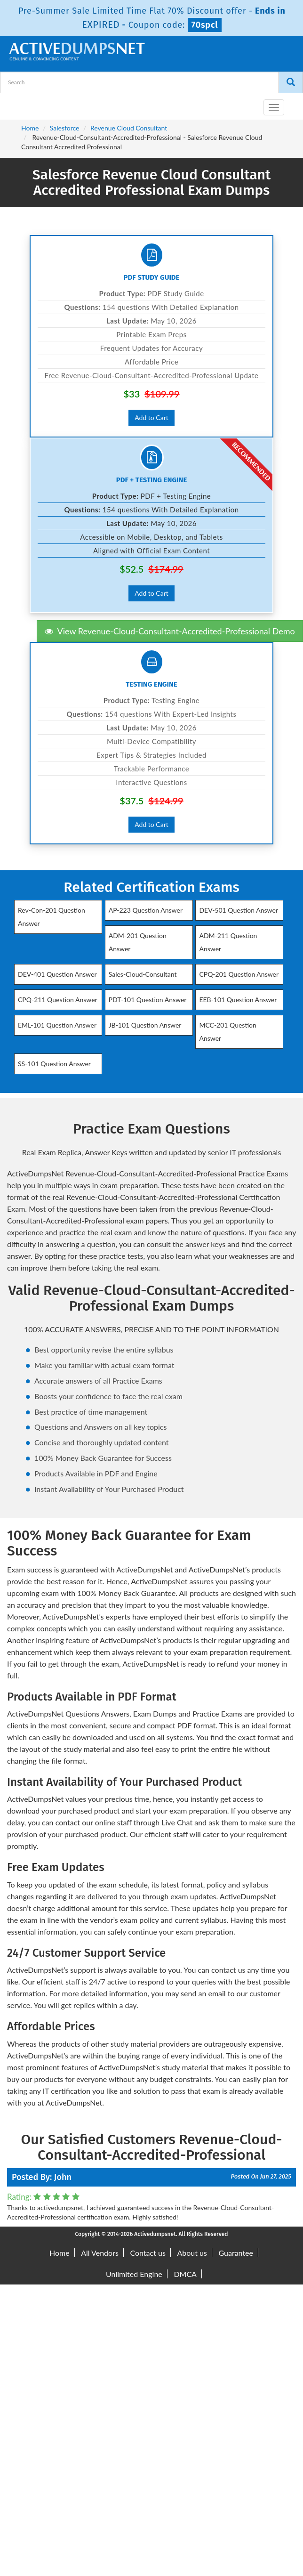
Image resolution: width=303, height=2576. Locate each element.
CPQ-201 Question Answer (239, 974)
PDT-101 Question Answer (148, 1000)
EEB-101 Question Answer (238, 1000)
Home (30, 128)
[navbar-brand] (19, 104)
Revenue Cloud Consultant (128, 128)
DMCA (185, 2273)
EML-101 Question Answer (57, 1025)
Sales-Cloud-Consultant (143, 974)
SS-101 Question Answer (54, 1064)
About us (192, 2252)
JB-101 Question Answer (145, 1025)
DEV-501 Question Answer (238, 910)
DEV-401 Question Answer (57, 974)
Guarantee (236, 2252)
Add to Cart (151, 417)
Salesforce (65, 128)
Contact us (147, 2252)
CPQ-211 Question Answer (57, 1000)
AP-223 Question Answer (146, 910)
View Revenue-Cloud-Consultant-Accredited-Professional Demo (170, 631)
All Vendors (100, 2252)
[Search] (291, 82)
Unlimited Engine (134, 2273)
